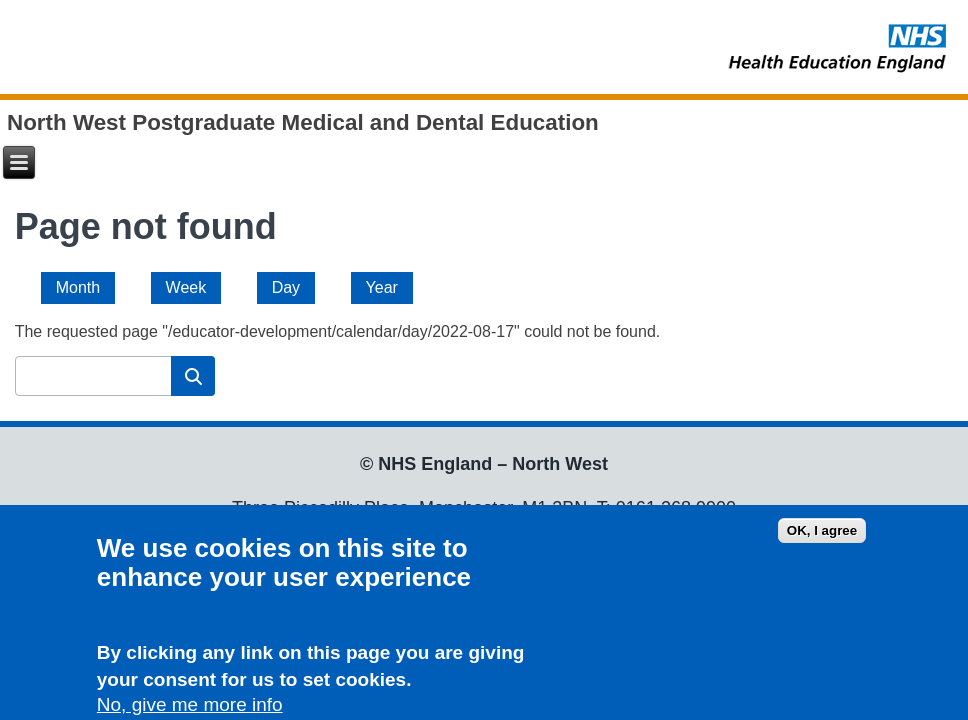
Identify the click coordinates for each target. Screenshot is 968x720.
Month (78, 287)
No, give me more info (190, 707)
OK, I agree (822, 534)
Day (293, 284)
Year (382, 287)
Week (186, 287)
